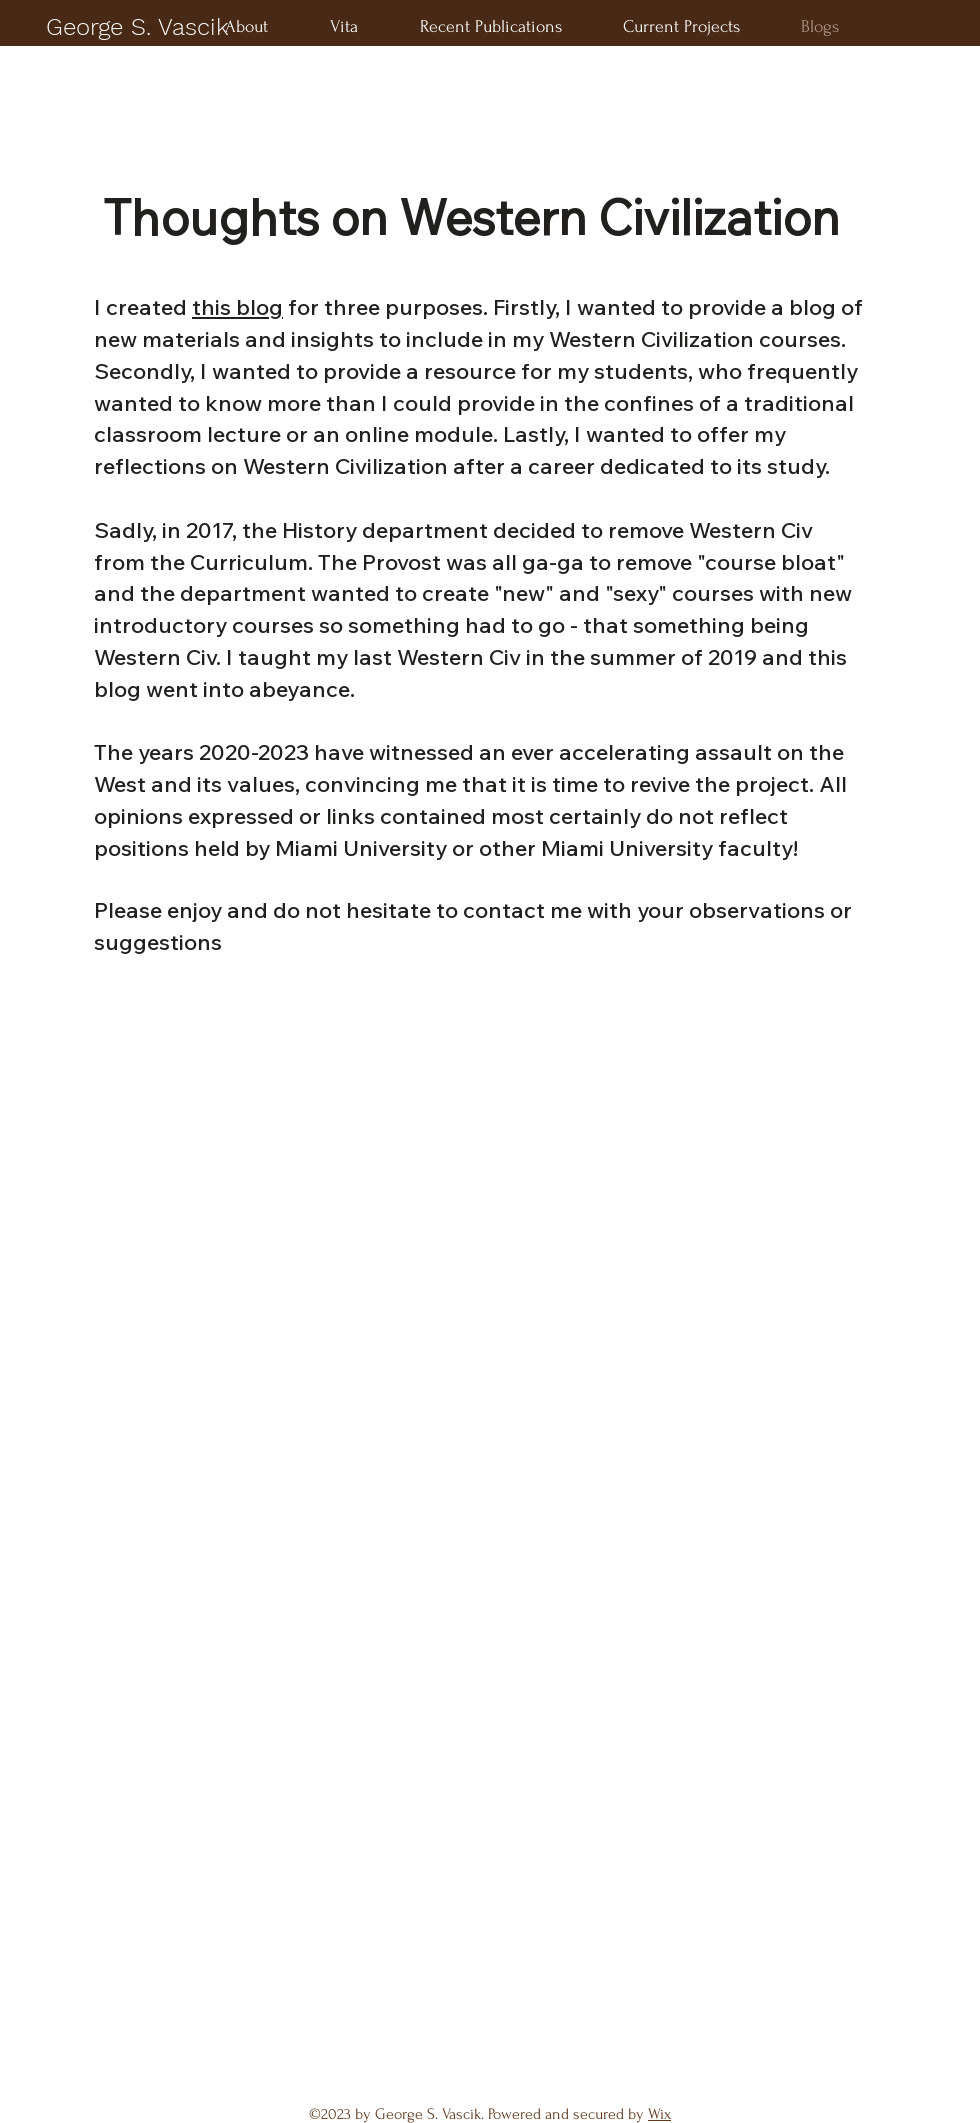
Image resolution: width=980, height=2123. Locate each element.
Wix (659, 2114)
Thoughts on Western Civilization (471, 217)
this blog (237, 307)
